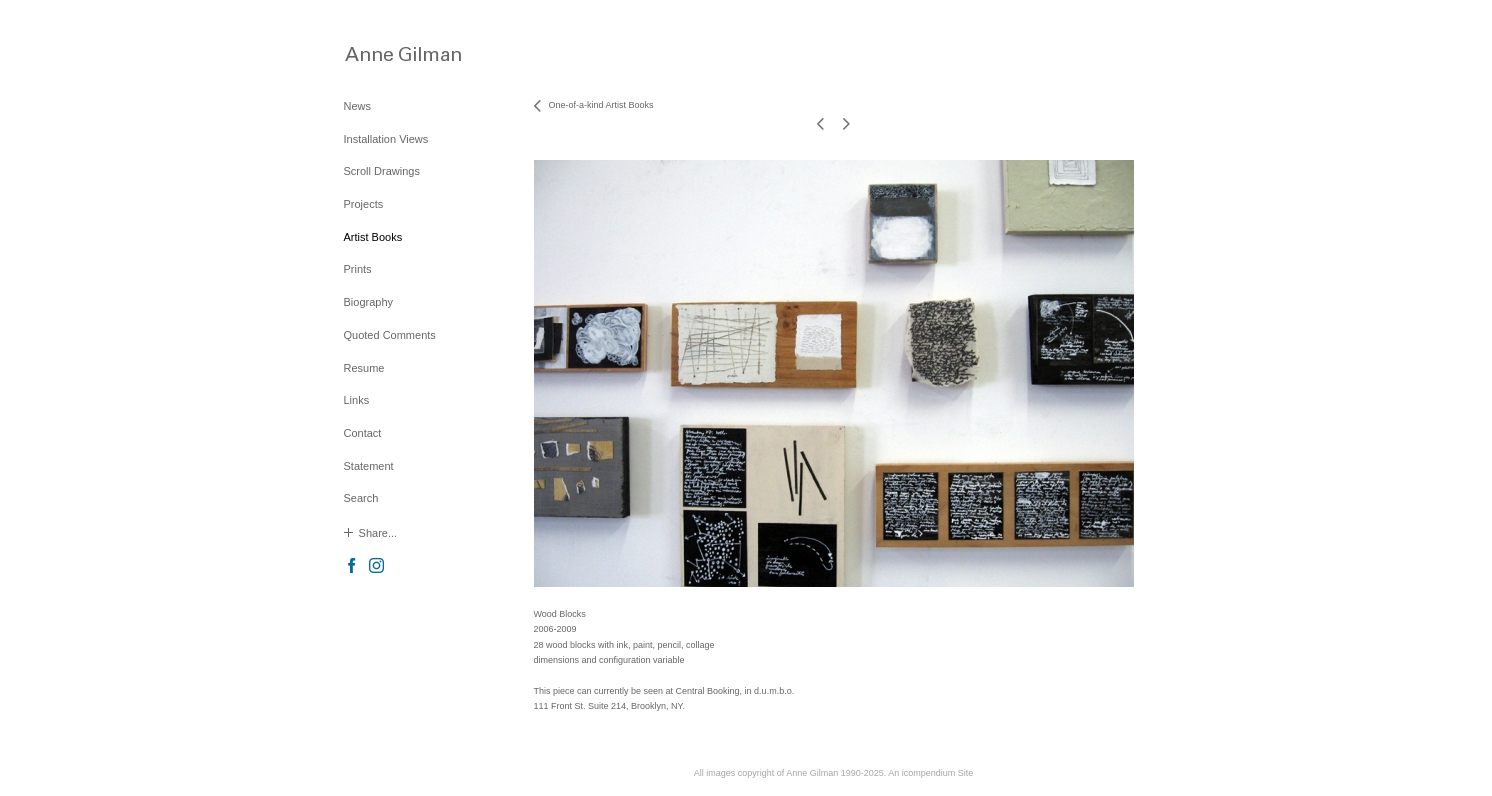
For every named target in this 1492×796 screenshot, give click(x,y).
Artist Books (373, 237)
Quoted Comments (390, 335)
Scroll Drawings (382, 171)
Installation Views (386, 139)
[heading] (394, 53)
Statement (369, 466)
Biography (369, 302)
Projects (364, 204)
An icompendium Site (930, 773)
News (358, 106)
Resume (364, 368)
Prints (358, 269)
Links (357, 400)
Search (361, 498)
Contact (363, 433)
